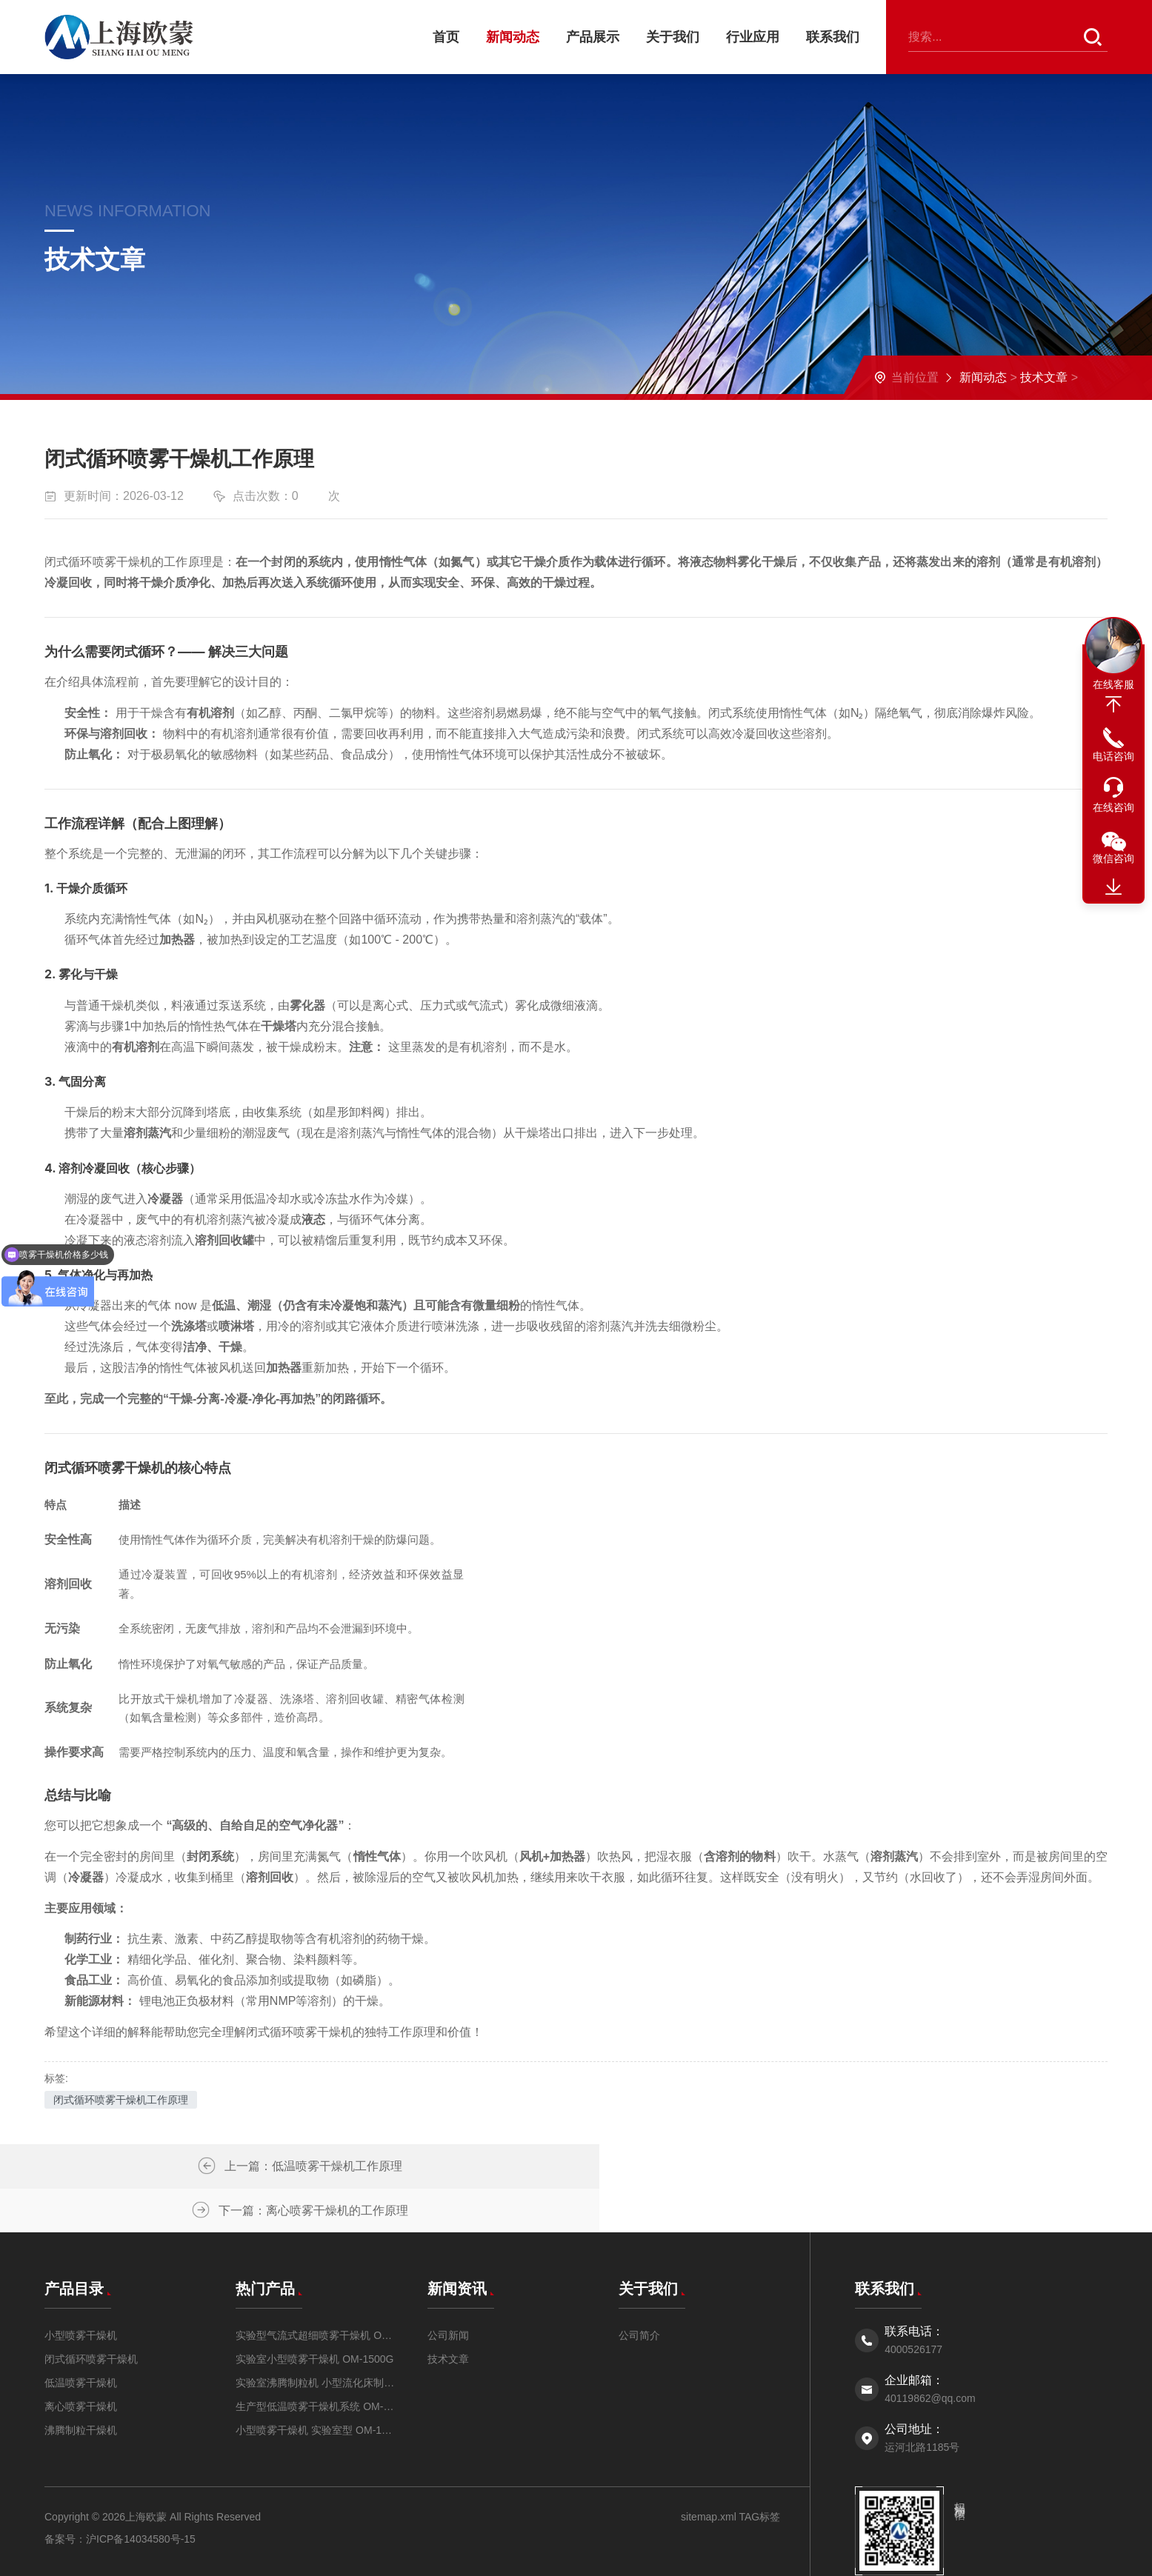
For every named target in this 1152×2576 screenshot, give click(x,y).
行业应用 (752, 37)
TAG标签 (758, 2473)
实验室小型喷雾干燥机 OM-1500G (314, 2315)
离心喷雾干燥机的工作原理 (901, 2166)
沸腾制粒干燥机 (80, 2386)
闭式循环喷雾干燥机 (91, 2315)
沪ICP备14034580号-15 (141, 2495)
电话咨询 (1113, 756)
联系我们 (832, 37)
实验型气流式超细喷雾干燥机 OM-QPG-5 (316, 2292)
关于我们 (672, 37)
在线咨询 (1113, 807)
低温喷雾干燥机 (80, 2339)
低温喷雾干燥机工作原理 (325, 2166)
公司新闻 (448, 2292)
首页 (446, 37)
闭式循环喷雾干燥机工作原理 (120, 2100)
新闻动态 (512, 37)
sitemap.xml (708, 2473)
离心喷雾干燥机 (80, 2363)
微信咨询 (1113, 858)
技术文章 (1044, 377)
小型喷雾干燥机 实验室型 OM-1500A (316, 2386)
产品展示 (592, 37)
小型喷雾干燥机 (80, 2292)
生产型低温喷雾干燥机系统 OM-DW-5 (316, 2363)
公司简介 (639, 2292)
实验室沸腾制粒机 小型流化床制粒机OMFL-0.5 (316, 2339)
